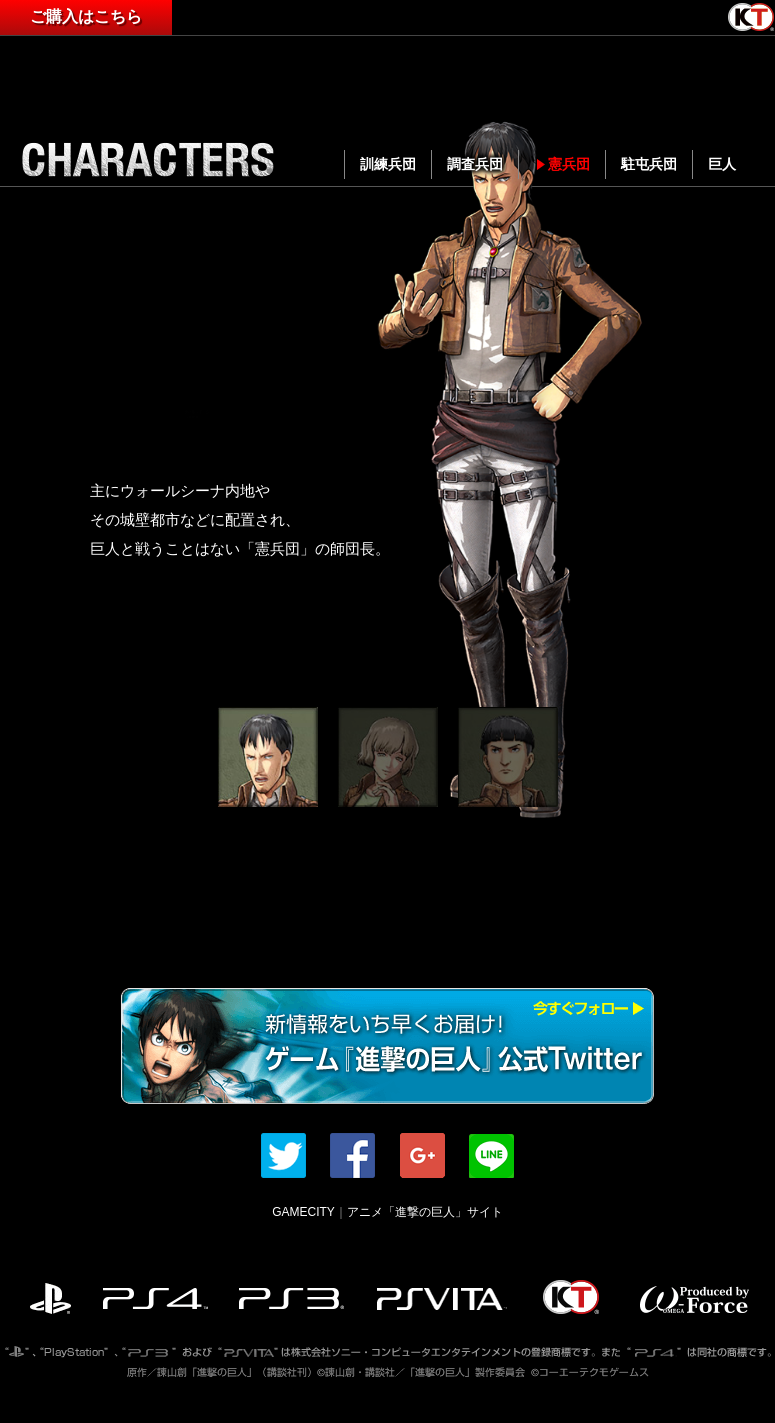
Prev (46, 443)
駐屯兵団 (649, 164)
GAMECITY (303, 1212)
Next (729, 443)
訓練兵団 (388, 164)
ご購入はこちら (86, 16)
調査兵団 (475, 164)
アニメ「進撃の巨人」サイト (425, 1212)
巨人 (722, 164)
